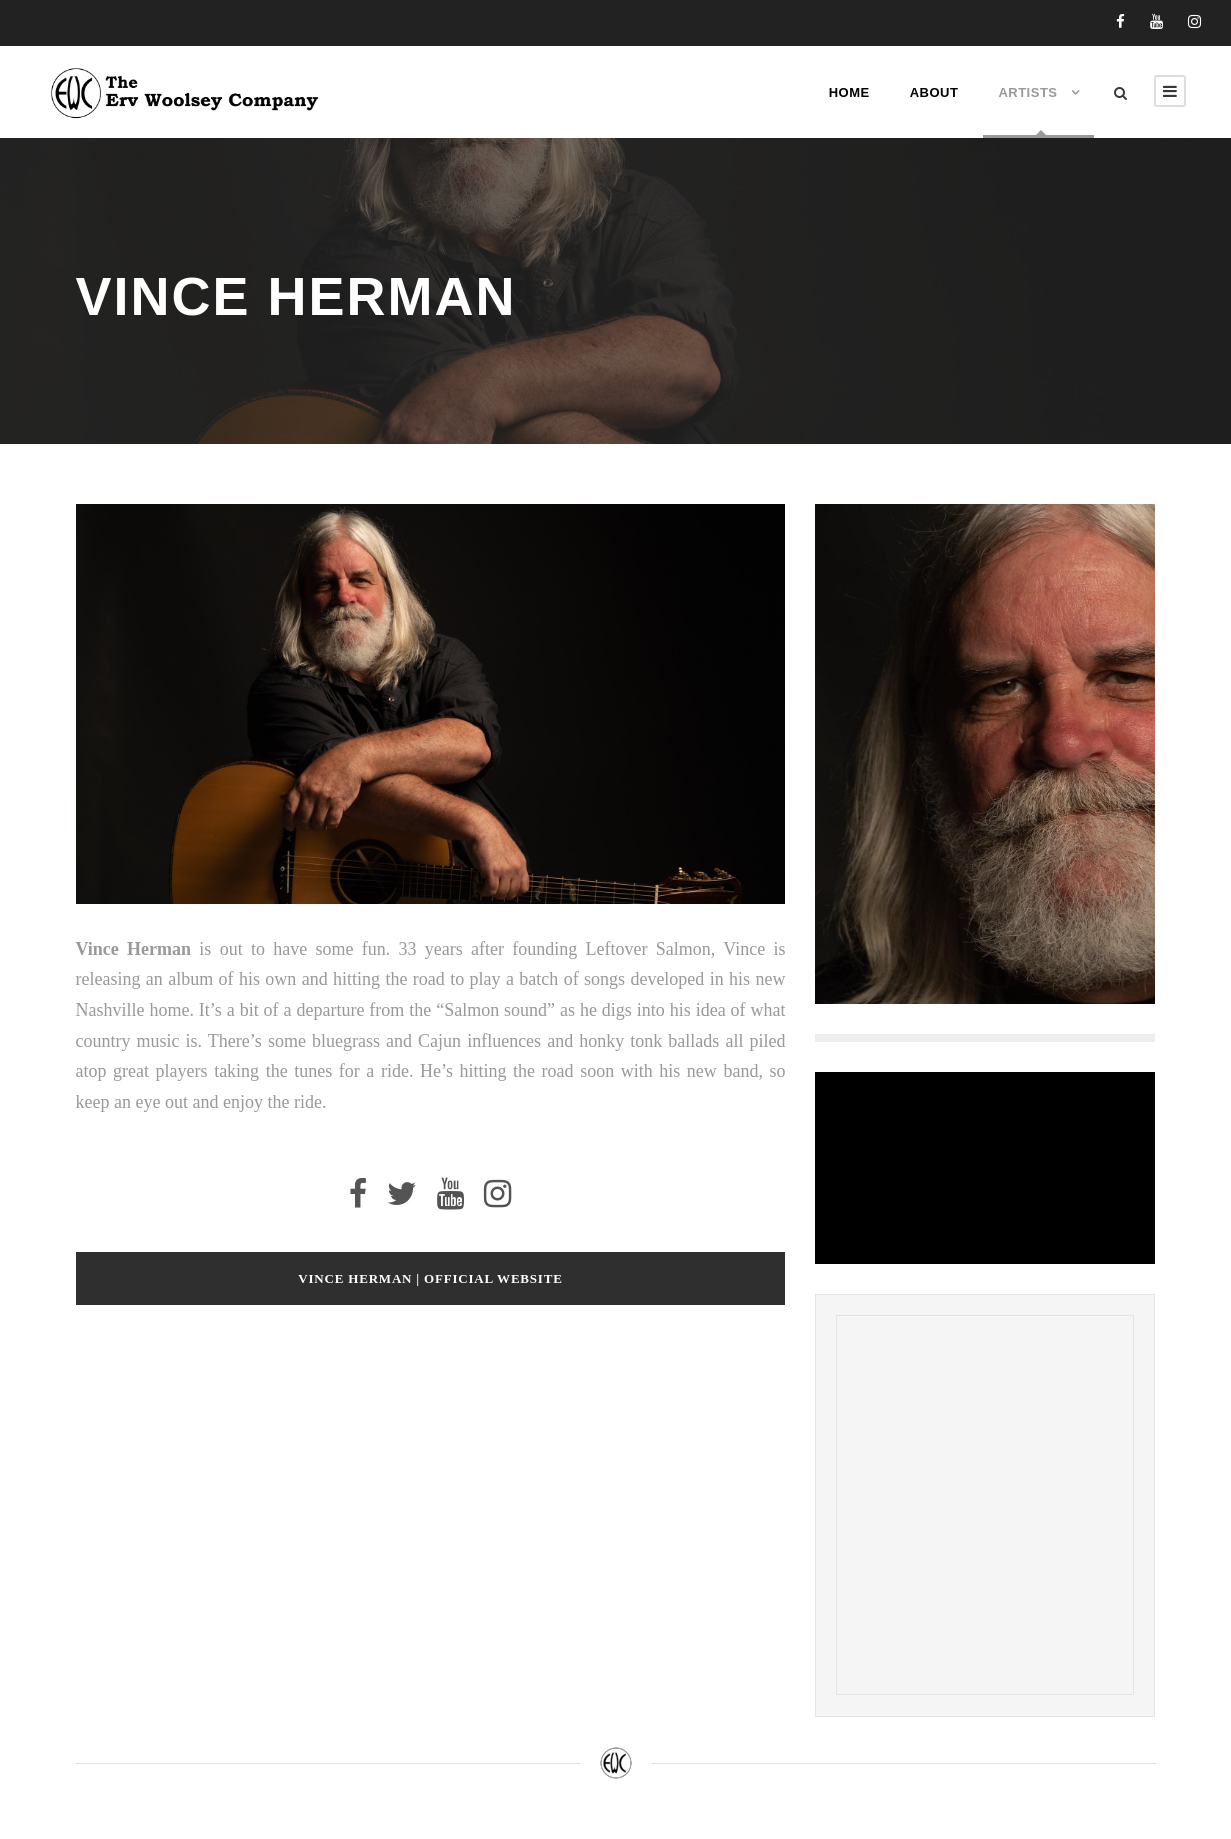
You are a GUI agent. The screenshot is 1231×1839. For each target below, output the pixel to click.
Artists (1027, 92)
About (934, 92)
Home (849, 92)
